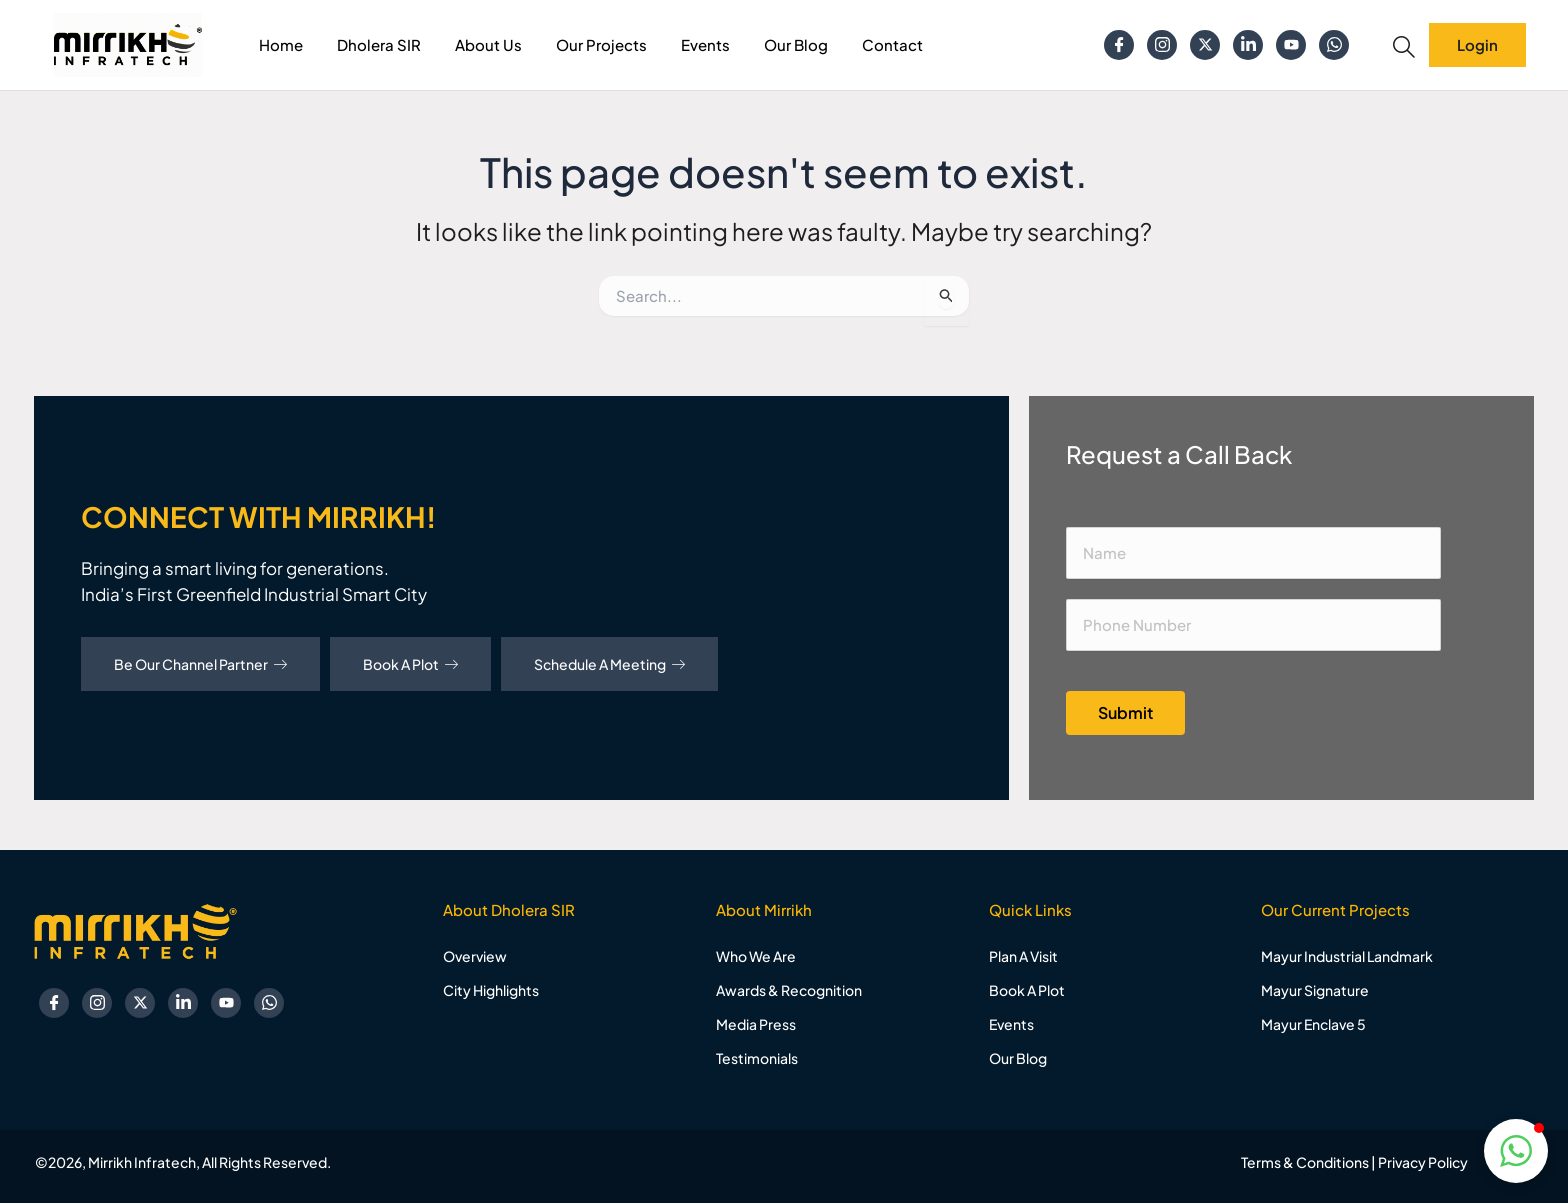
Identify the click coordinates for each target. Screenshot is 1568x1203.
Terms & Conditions (1305, 1162)
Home (281, 44)
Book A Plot (410, 664)
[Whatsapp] (1334, 45)
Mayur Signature (1315, 990)
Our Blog (796, 44)
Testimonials (757, 1058)
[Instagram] (1162, 45)
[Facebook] (1119, 45)
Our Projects (601, 44)
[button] (1516, 1151)
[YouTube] (1291, 45)
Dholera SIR (379, 44)
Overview (475, 956)
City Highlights (491, 990)
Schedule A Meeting (609, 664)
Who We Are (756, 956)
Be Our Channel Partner (200, 664)
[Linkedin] (1248, 45)
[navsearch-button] (1404, 47)
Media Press (756, 1024)
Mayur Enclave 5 (1313, 1024)
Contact (892, 44)
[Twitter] (1205, 45)
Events (705, 44)
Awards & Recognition (789, 990)
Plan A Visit (1023, 956)
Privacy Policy (1423, 1162)
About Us (488, 44)
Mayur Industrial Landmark (1347, 956)
